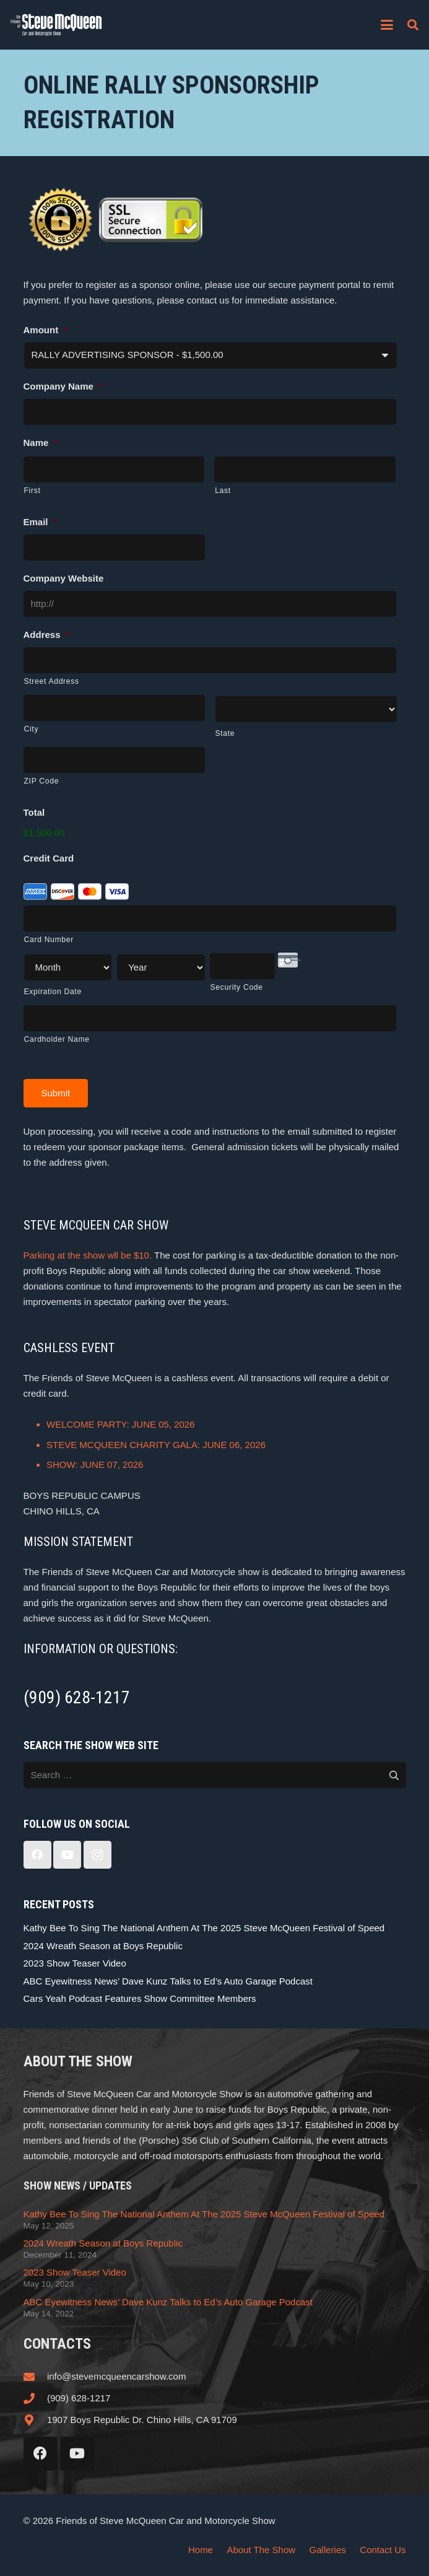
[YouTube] (67, 1855)
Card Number (49, 939)
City (31, 729)
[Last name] (305, 469)
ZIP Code (41, 781)
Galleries (328, 2549)
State (225, 733)
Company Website (64, 578)
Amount (45, 330)
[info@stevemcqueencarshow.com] (35, 2376)
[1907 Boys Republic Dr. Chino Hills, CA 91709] (35, 2419)
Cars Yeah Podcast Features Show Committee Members (140, 1998)
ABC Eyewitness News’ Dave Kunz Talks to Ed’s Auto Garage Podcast (168, 1981)
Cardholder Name (57, 1039)
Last (223, 490)
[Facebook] (37, 1855)
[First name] (114, 469)
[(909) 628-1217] (35, 2398)
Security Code (236, 987)
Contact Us (382, 2549)
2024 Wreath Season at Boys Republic (103, 1946)
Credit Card (49, 858)
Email (40, 522)
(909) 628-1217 (79, 2398)
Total (34, 812)
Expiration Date (53, 991)
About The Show (261, 2549)
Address (46, 634)
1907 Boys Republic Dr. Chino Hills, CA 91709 (142, 2419)
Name (41, 442)
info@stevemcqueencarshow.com (116, 2376)
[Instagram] (97, 1855)
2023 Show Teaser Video (75, 1963)
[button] (387, 25)
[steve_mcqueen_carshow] (56, 24)
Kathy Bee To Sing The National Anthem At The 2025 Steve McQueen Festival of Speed (204, 1928)
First (32, 490)
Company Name (63, 386)
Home (200, 2549)
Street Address (51, 681)
